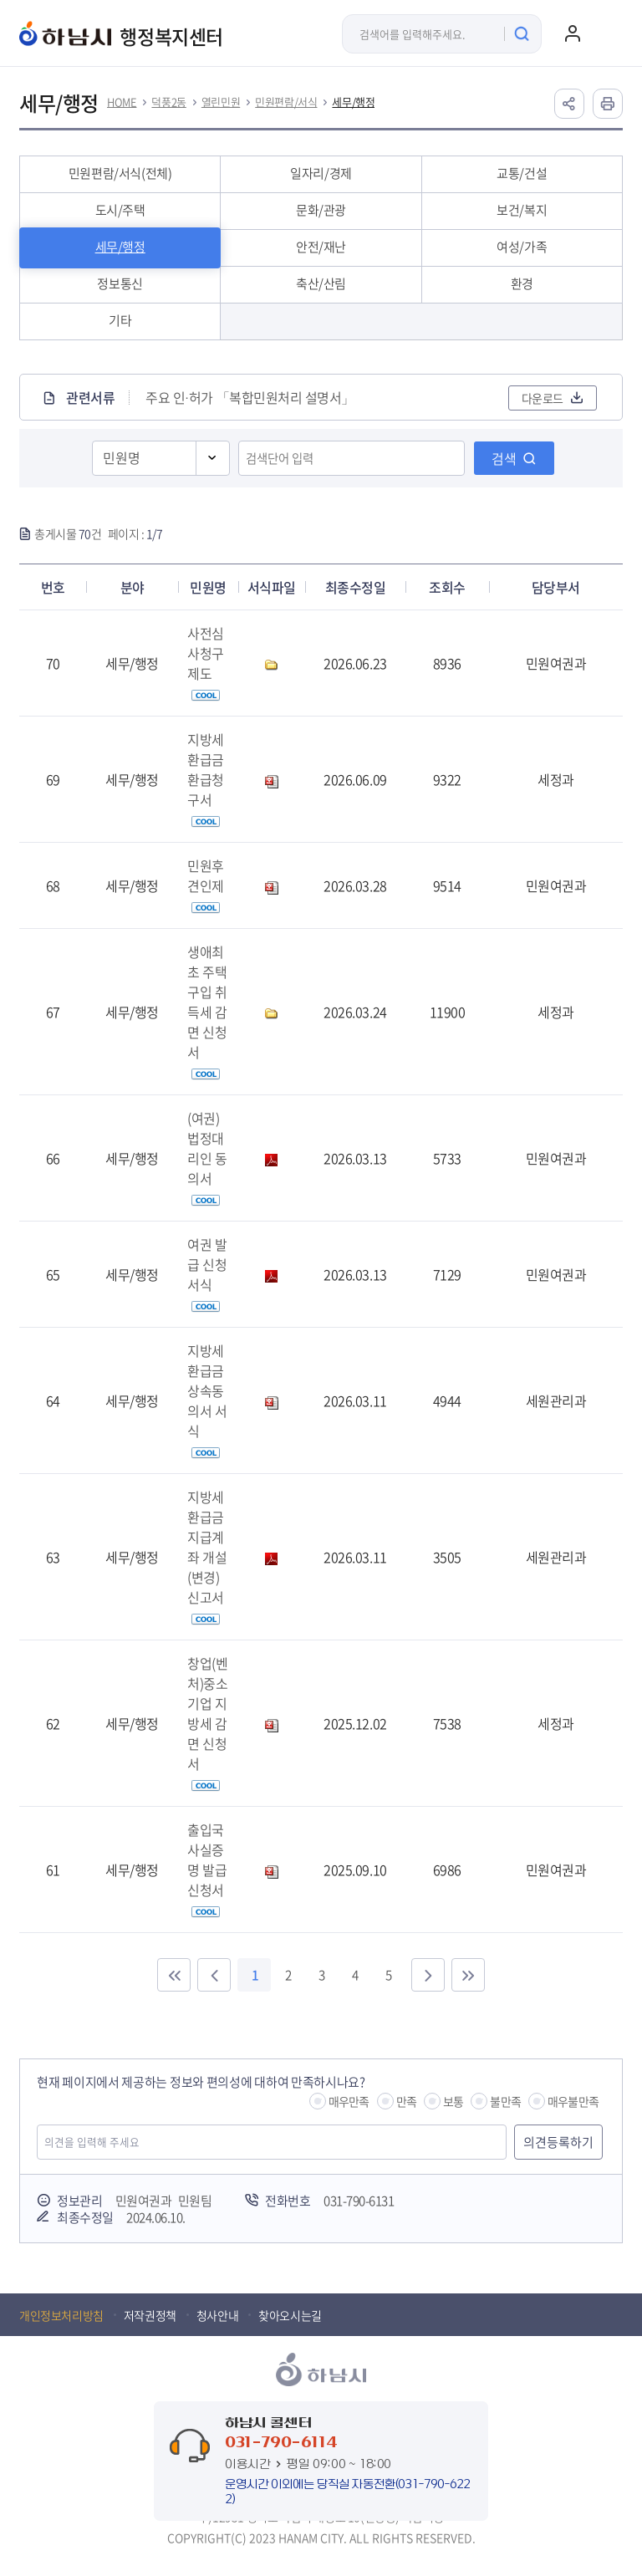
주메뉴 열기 (606, 33)
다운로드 (542, 398)
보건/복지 (522, 210)
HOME (121, 102)
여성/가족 (522, 246)
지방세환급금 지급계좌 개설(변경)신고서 (207, 1556)
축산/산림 (321, 283)
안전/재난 (321, 246)
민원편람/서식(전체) (120, 173)
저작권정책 (150, 2315)
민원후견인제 (205, 884)
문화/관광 (321, 210)
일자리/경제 (321, 173)
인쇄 (608, 104)
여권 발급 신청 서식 (207, 1273)
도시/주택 (120, 210)
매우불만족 (573, 2101)
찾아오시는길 (290, 2315)
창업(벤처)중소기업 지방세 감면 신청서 (207, 1722)
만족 (406, 2101)
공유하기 (569, 104)
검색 (504, 458)
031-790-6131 (359, 2200)
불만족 (505, 2101)
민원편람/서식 (286, 102)
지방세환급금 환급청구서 (205, 778)
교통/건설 (522, 173)
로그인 (572, 33)
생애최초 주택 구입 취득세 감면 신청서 (207, 1010)
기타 (120, 320)
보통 (453, 2101)
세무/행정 (353, 102)
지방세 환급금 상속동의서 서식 (207, 1399)
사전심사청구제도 (205, 662)
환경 (522, 283)
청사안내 (217, 2315)
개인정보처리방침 (61, 2315)
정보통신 (120, 283)
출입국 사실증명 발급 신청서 (207, 1868)
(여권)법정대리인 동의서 (207, 1157)
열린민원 (220, 102)
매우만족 (349, 2101)
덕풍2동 (168, 102)
